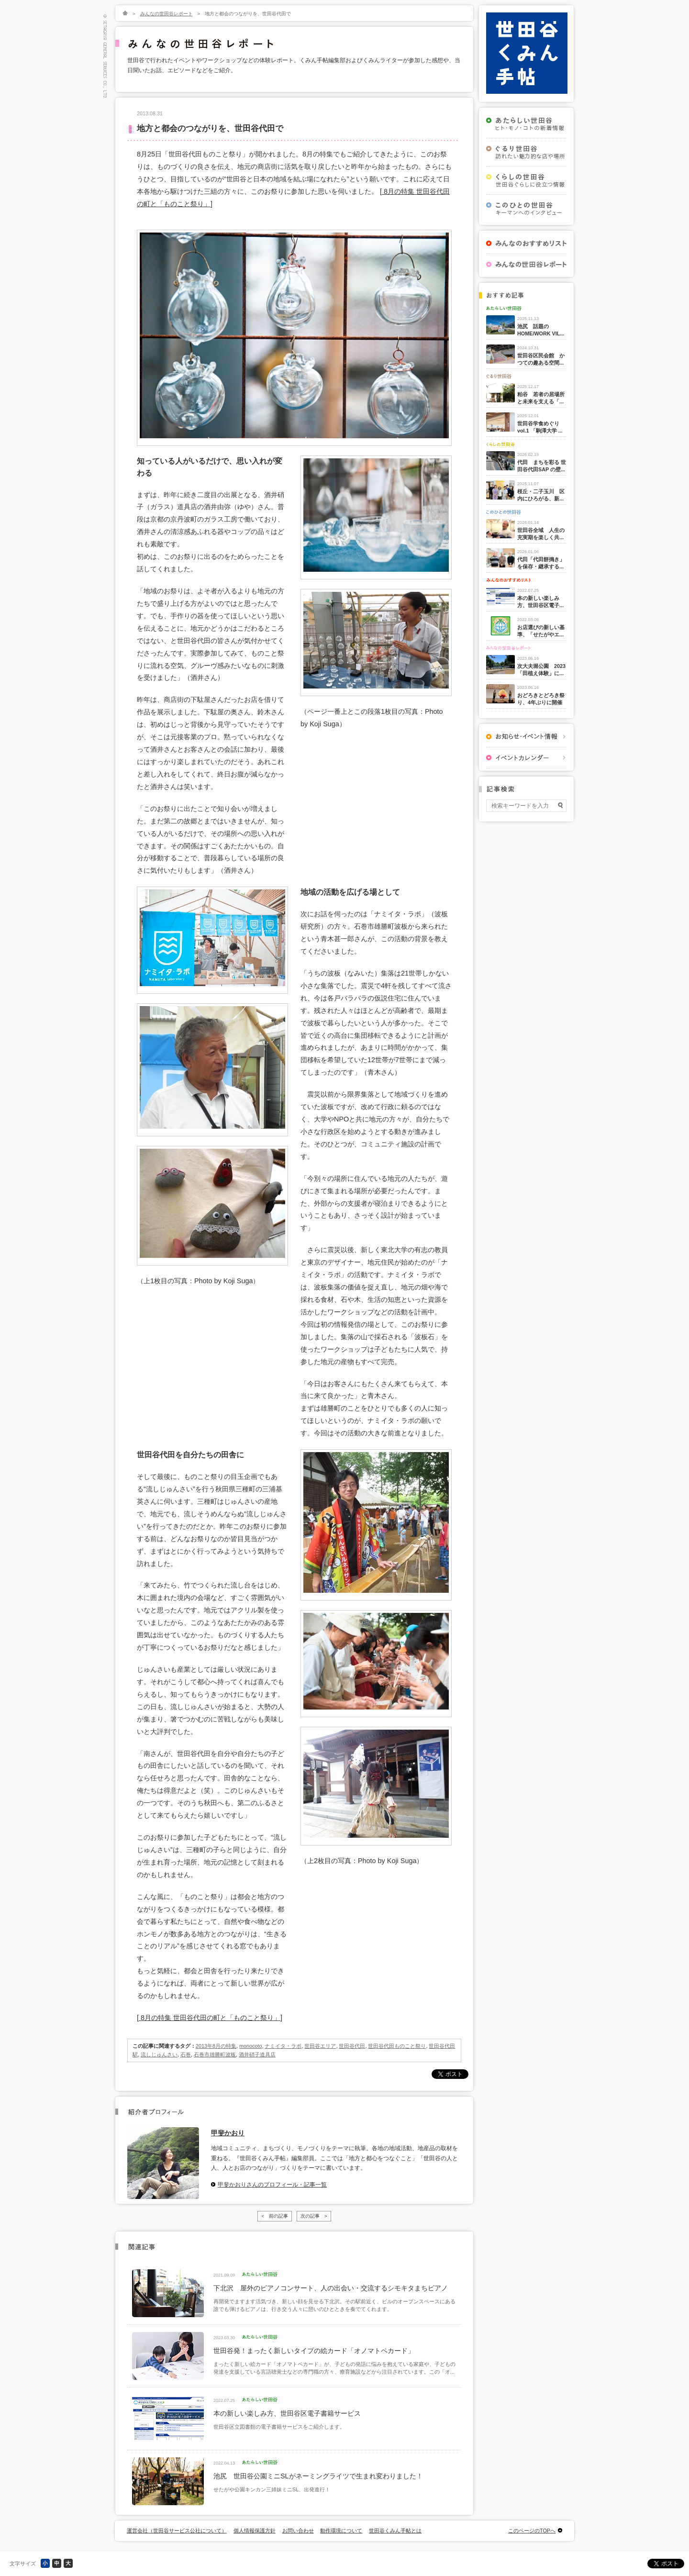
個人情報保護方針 (254, 2530)
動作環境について (341, 2530)
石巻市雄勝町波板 (215, 2054)
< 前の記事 (274, 2216)
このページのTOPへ (532, 2530)
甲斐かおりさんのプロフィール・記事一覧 (272, 2184)
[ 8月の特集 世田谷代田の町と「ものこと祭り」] (209, 2017)
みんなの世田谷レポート (166, 13)
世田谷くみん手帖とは (395, 2530)
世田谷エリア (320, 2046)
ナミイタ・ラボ (283, 2046)
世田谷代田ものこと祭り (397, 2046)
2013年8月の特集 (216, 2046)
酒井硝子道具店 (257, 2054)
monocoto (250, 2046)
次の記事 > (313, 2216)
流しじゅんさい (159, 2054)
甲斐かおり (227, 2133)
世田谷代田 (352, 2046)
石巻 (185, 2054)
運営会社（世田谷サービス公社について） (177, 2530)
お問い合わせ (298, 2530)
